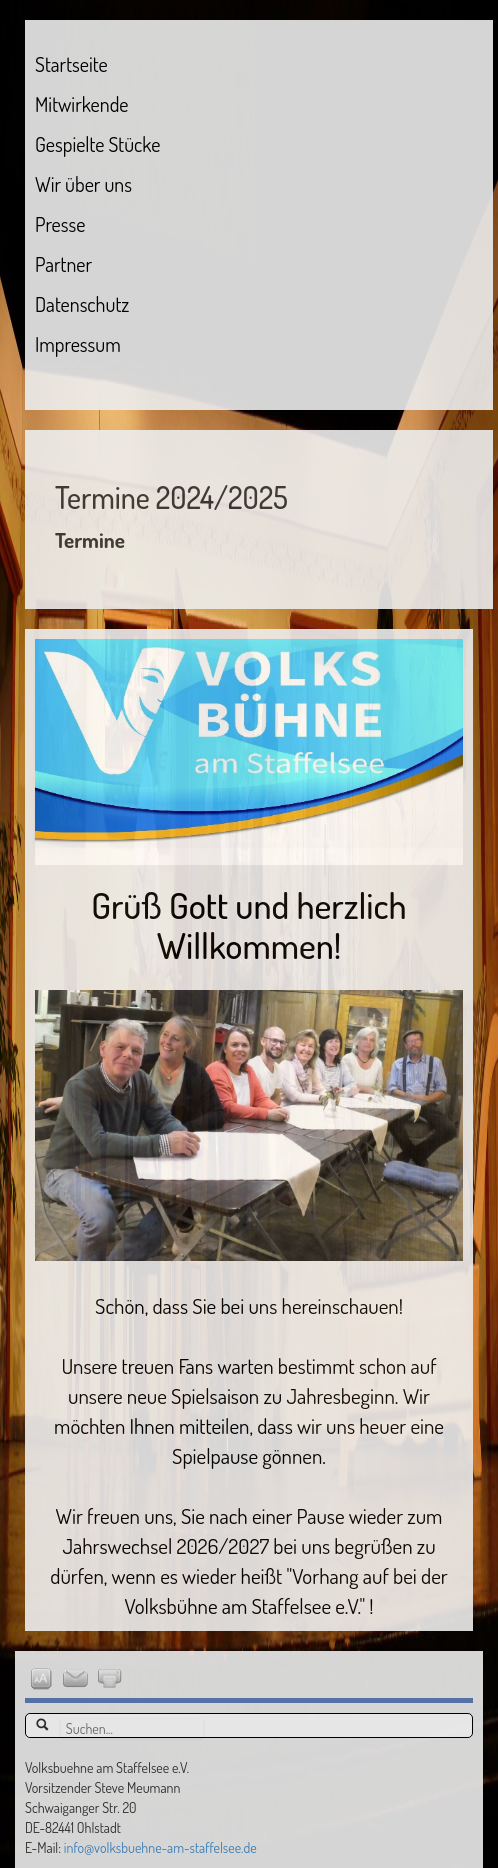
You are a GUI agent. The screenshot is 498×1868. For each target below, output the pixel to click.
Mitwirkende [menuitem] (81, 104)
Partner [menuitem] (63, 264)
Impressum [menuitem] (78, 344)
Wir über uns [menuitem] (83, 184)
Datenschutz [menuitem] (82, 304)
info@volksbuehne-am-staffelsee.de (160, 1847)
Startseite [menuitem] (71, 64)
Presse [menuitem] (60, 224)
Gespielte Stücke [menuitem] (97, 144)
